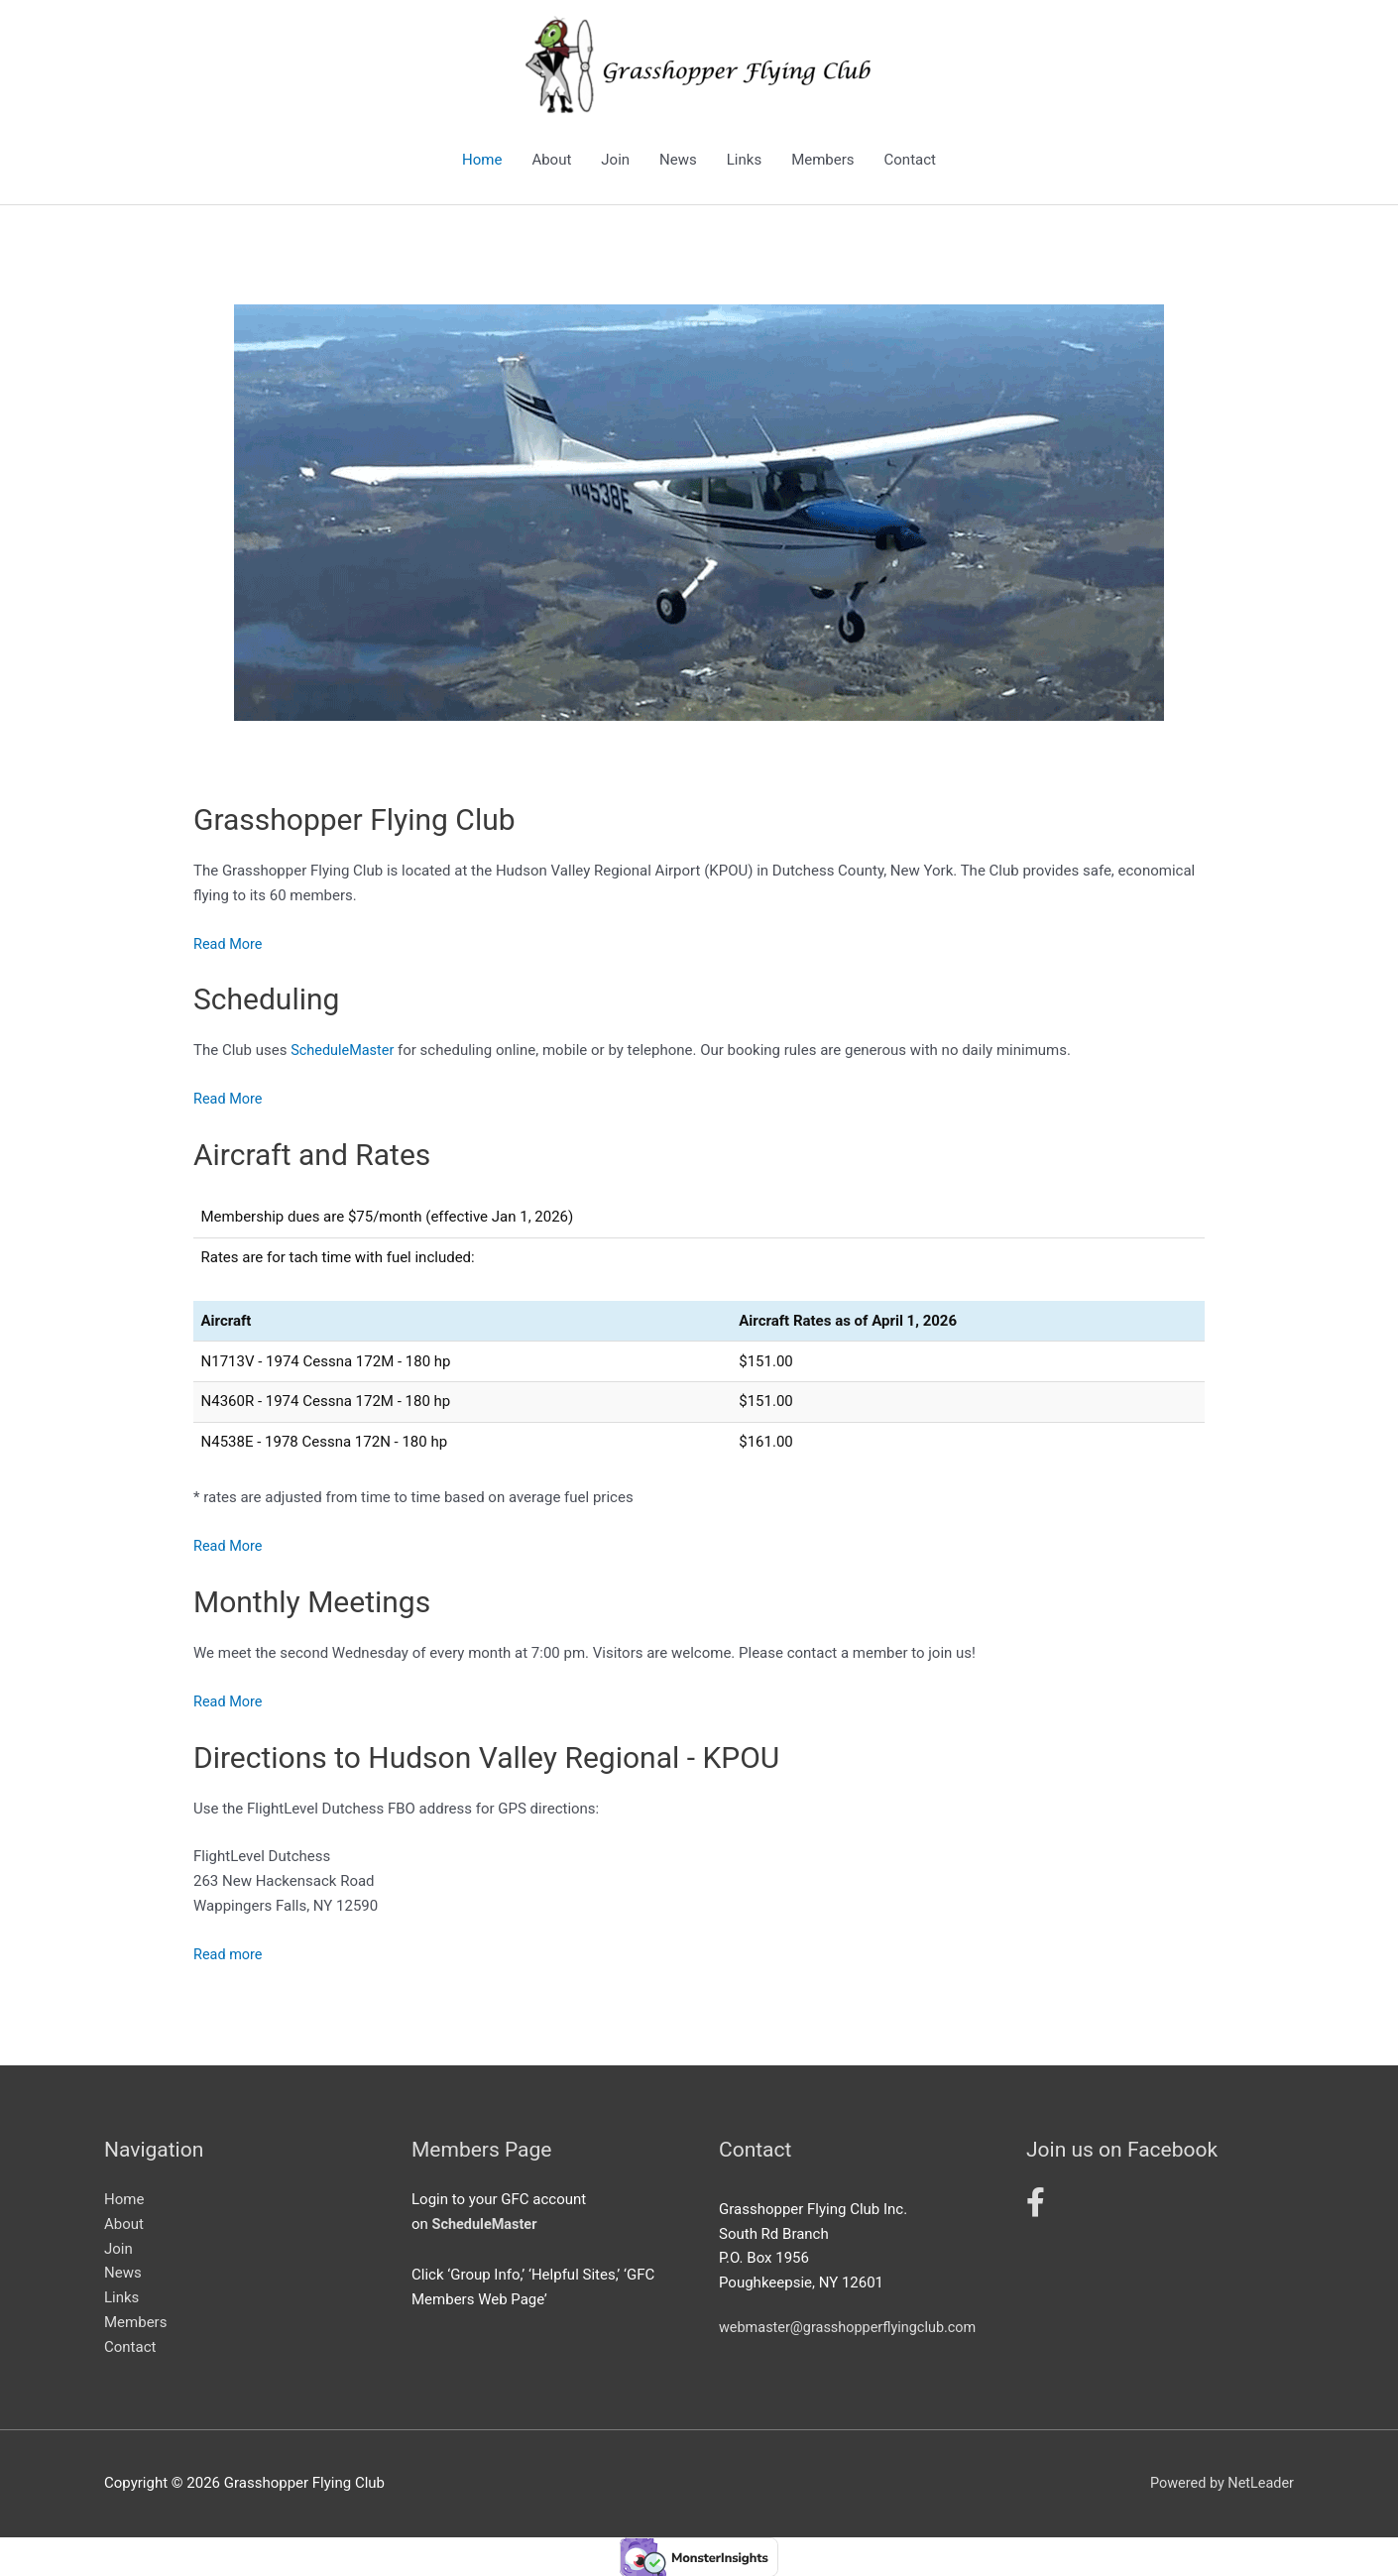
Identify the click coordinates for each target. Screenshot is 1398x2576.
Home (482, 160)
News (678, 160)
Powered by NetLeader (1219, 2482)
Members (822, 160)
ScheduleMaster (344, 1050)
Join (615, 160)
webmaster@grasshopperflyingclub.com (852, 2327)
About (551, 160)
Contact (910, 160)
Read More (229, 944)
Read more (229, 1953)
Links (744, 160)
